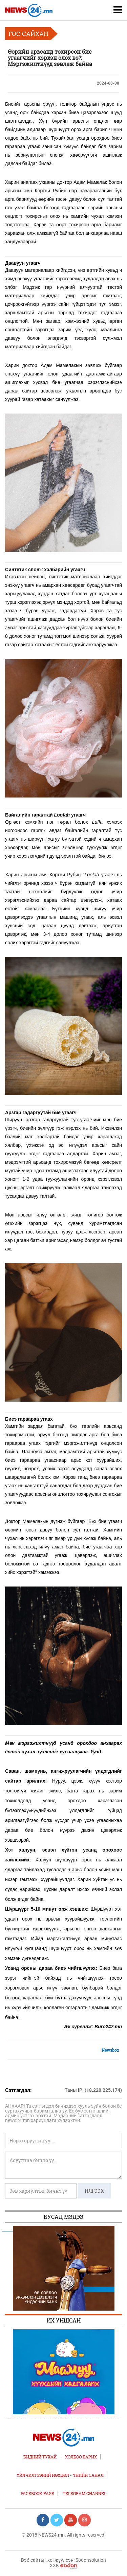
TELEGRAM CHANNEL (84, 2493)
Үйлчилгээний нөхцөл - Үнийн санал (60, 2475)
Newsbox (110, 2050)
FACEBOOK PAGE (37, 2493)
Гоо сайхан (28, 34)
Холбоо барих (81, 2456)
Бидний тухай (40, 2456)
